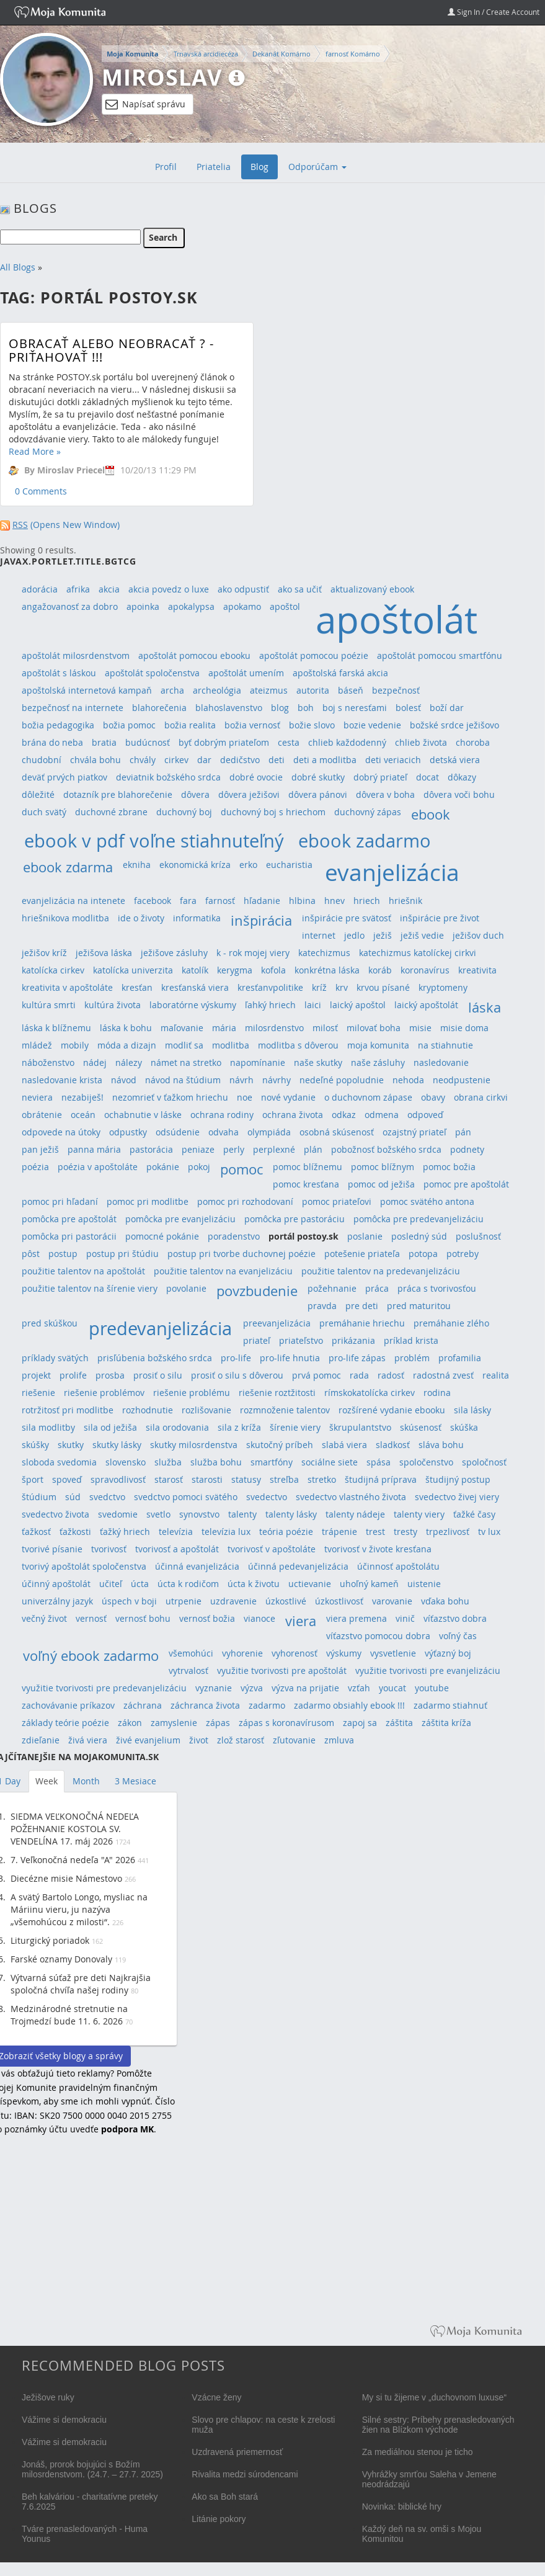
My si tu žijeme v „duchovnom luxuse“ (434, 2397)
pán (463, 1132)
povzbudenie (257, 1291)
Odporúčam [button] (317, 166)
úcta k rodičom (188, 1584)
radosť (391, 1375)
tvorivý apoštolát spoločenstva (84, 1566)
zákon (130, 1723)
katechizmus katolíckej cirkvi (417, 953)
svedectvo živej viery (457, 1497)
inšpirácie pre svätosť (346, 918)
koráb (380, 970)
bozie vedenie (372, 725)
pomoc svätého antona (427, 1201)
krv (341, 987)
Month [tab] (86, 1781)
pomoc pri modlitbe (147, 1201)
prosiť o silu (157, 1375)
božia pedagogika (58, 725)
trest (375, 1531)
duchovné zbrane (111, 812)
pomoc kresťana (306, 1184)
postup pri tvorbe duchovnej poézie (241, 1253)
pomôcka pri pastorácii (69, 1236)
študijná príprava (381, 1479)
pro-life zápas (357, 1358)
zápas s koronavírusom (286, 1723)
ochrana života (292, 1114)
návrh (241, 1080)
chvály (143, 760)
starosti (207, 1479)
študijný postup (457, 1479)
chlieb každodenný (347, 742)
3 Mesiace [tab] (135, 1781)
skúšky (35, 1445)
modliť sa (184, 1045)
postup (63, 1253)
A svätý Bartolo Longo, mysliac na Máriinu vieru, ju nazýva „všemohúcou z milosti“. (79, 1909)
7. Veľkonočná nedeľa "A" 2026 (73, 1860)
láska (484, 1007)
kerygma (234, 970)
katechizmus (324, 953)
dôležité (38, 794)
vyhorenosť (294, 1653)
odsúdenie (178, 1132)
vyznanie (213, 1688)
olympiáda (269, 1132)
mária (224, 1028)
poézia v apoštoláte (98, 1167)
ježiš (382, 935)
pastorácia (151, 1149)
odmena (382, 1114)
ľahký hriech (270, 1005)
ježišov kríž (44, 953)
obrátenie (42, 1114)
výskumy (343, 1653)
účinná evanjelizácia (197, 1566)
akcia (109, 589)
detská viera (455, 760)
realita (495, 1375)
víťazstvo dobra (455, 1618)
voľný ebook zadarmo (91, 1656)
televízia (176, 1531)
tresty (405, 1531)
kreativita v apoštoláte (67, 987)
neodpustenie (461, 1080)
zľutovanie (294, 1740)
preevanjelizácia (277, 1323)
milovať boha (374, 1028)
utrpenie (184, 1601)
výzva (252, 1688)
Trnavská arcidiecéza (206, 53)
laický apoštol (358, 1005)
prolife (73, 1375)
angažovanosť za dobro (70, 606)
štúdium (39, 1497)
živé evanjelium (148, 1740)
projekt (36, 1375)
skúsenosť (420, 1427)
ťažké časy (474, 1514)
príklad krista (411, 1340)
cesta (288, 742)
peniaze (198, 1149)
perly (233, 1149)
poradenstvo (234, 1236)
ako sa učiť (300, 589)
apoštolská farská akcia (340, 673)
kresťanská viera (195, 987)
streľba (284, 1479)
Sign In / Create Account (493, 12)
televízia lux (226, 1531)
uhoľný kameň (369, 1584)
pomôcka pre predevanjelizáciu (418, 1219)
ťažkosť (36, 1531)
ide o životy (141, 918)
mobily (75, 1045)
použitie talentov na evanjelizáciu (223, 1271)
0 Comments (41, 491)
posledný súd (419, 1236)
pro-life (236, 1358)
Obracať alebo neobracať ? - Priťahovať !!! (111, 350)
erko (248, 864)
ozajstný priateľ (414, 1132)
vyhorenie (242, 1653)
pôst (31, 1253)
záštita (399, 1723)
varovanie (392, 1601)
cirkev (176, 760)
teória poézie (286, 1531)
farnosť (220, 900)
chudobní (41, 760)
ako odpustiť (243, 589)
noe (244, 1097)
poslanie (365, 1236)
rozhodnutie (147, 1410)
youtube (432, 1688)
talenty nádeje (355, 1514)
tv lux (489, 1531)
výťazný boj (448, 1653)
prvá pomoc (316, 1375)
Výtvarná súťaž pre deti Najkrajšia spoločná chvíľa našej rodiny (81, 1984)
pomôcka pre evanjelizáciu (180, 1219)
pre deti (361, 1306)
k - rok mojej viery (253, 953)
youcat (392, 1688)
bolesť (408, 707)
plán (313, 1149)
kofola (273, 970)
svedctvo (107, 1497)
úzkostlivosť (339, 1601)
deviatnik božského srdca (168, 777)
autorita (312, 690)
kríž (319, 987)
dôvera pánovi (317, 794)
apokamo (242, 606)
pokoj (199, 1167)
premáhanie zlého (451, 1323)
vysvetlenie (393, 1653)
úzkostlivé (285, 1601)
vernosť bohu (143, 1618)
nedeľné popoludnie (341, 1080)
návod (123, 1080)
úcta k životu (254, 1584)
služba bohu (216, 1462)
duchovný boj (184, 812)
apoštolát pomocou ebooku (194, 655)
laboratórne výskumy (192, 1005)
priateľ (256, 1340)
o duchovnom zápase (368, 1097)
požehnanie (332, 1288)
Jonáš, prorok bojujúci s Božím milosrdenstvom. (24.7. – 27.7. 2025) (92, 2469)
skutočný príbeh (279, 1445)
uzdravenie (233, 1601)
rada (359, 1375)
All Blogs (17, 267)
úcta (140, 1584)
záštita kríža (446, 1723)
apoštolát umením (246, 673)
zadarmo (267, 1705)
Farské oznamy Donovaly (61, 1959)
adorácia (40, 589)
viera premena (356, 1618)
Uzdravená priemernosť (237, 2452)
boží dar (447, 707)
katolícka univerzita (133, 970)
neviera (37, 1097)
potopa (423, 1253)
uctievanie (309, 1584)
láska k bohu (126, 1028)
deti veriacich (393, 760)
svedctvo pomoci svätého (185, 1497)
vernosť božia (207, 1618)
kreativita (477, 970)
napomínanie (257, 1062)
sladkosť (393, 1445)
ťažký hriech (125, 1531)
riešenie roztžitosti (277, 1392)
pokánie (162, 1167)
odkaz (344, 1114)
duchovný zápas (367, 812)
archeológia (217, 690)
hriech (366, 900)
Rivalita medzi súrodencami (245, 2474)
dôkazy (462, 777)
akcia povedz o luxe (168, 589)
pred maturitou (419, 1306)
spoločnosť (484, 1462)
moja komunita (378, 1045)
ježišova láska (104, 953)
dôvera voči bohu (459, 794)
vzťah (359, 1688)
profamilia (459, 1358)
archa (172, 690)
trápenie (339, 1531)
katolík (195, 970)
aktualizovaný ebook (372, 589)
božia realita (190, 725)
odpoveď (425, 1114)
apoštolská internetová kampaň (87, 690)
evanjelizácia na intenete (73, 900)
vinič (405, 1618)
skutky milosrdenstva (193, 1445)
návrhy (276, 1080)
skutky (71, 1445)
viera (300, 1621)
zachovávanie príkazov (68, 1705)
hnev (334, 900)
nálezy (128, 1062)
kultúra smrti (49, 1005)
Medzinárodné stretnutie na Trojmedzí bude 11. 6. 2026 (69, 2015)
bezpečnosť (396, 690)
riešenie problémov (104, 1392)
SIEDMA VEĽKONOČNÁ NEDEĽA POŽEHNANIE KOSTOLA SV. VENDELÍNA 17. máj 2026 (75, 1828)
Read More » (35, 451)
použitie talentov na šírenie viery (89, 1288)
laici (312, 1005)
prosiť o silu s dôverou (237, 1375)
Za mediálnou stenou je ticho (417, 2452)
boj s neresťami (354, 707)
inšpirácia (261, 920)
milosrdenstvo (274, 1028)
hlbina (302, 900)
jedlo (354, 935)
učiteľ (110, 1584)
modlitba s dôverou (298, 1045)
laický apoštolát (426, 1005)
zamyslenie (174, 1723)
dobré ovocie (256, 777)
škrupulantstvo (360, 1427)
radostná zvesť (443, 1375)
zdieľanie (41, 1740)
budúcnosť (147, 742)
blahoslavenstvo (228, 707)
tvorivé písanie (52, 1549)
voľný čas (458, 1636)
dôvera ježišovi (249, 794)
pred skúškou (50, 1323)
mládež (37, 1045)
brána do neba (52, 742)
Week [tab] (46, 1781)
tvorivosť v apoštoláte (272, 1549)
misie (420, 1028)
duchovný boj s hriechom (273, 812)
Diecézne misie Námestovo (66, 1878)
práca (377, 1288)
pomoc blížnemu (307, 1167)
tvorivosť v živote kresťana (378, 1549)
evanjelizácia (392, 872)
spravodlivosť (118, 1479)
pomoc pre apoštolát (466, 1184)
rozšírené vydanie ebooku (392, 1410)
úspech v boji (129, 1601)
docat (427, 777)
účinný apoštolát (56, 1584)
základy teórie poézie (65, 1723)
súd (73, 1497)
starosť (168, 1479)
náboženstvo (48, 1062)
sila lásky (472, 1410)
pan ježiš (40, 1149)
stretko (322, 1479)
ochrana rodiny (222, 1114)
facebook (152, 900)
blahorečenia (159, 707)
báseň (350, 690)
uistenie (424, 1584)
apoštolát (396, 619)
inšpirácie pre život (439, 918)
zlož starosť (240, 1740)
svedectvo (266, 1497)
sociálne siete (329, 1462)
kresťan (137, 987)
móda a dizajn (126, 1045)
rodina (437, 1392)
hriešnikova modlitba (65, 918)
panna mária (94, 1149)
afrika (78, 589)
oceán (83, 1114)
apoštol (285, 606)
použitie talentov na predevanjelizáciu (380, 1271)
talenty (242, 1514)
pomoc (241, 1169)
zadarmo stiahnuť (450, 1705)
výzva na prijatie (305, 1688)
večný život (44, 1618)
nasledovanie (441, 1062)
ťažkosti (75, 1531)
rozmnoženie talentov (285, 1410)
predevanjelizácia (160, 1328)
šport (32, 1479)
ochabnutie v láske (143, 1114)
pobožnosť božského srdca (386, 1149)
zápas (218, 1723)
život (198, 1740)
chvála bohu (95, 760)
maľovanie (182, 1028)
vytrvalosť (188, 1670)
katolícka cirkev (53, 970)
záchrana (142, 1705)
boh (306, 707)
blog (280, 707)
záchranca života (205, 1705)
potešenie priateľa (362, 1253)
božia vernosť (252, 725)
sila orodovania (177, 1427)
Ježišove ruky (48, 2397)
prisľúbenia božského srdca (154, 1358)
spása (378, 1462)
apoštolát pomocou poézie (313, 655)
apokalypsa (191, 606)
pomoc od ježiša (381, 1184)
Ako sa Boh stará (225, 2497)
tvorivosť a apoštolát (177, 1549)
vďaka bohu (445, 1601)
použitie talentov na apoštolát (83, 1271)
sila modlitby (48, 1427)
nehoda (408, 1080)
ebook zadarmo (364, 840)
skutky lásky (116, 1445)
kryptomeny (443, 987)
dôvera (195, 794)
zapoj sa (360, 1723)
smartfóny (271, 1462)
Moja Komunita (133, 54)
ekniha (137, 864)
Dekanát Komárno (281, 53)
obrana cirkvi (481, 1097)
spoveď (67, 1479)
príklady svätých (55, 1358)
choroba (473, 742)
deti (276, 760)
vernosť (91, 1618)
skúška (464, 1427)
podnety (467, 1149)
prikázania (353, 1340)
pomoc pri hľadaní (60, 1201)
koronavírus (425, 970)
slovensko (125, 1462)
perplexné (274, 1149)
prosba (110, 1375)
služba (168, 1462)
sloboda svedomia (59, 1462)
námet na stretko (186, 1062)
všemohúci (191, 1653)
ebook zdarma (68, 867)
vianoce (259, 1618)
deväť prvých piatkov (64, 777)
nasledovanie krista (62, 1080)
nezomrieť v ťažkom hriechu (170, 1097)
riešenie (38, 1392)
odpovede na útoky (61, 1132)
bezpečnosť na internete (72, 707)
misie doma (464, 1028)
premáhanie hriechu (362, 1323)
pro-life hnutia (290, 1358)
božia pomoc (129, 725)
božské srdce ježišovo (454, 725)
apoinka (142, 606)
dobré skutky (318, 777)
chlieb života (421, 742)
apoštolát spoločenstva (152, 673)
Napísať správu (145, 104)
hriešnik (405, 900)
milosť (325, 1028)
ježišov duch (478, 935)
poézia (35, 1167)
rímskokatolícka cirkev (369, 1392)
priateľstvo (301, 1340)
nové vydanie (288, 1097)
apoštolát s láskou (59, 673)
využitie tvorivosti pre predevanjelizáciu (104, 1688)
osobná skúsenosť (336, 1132)
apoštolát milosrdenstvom (76, 655)
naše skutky (318, 1062)
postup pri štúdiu (122, 1253)
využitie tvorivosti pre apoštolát (282, 1670)
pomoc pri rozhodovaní (245, 1201)
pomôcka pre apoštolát (69, 1219)
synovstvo (199, 1514)
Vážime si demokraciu (64, 2420)
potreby (462, 1253)
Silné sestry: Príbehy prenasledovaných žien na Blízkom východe (438, 2425)
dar (204, 760)
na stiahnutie (445, 1045)
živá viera (87, 1740)
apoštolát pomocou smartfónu (439, 655)
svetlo (158, 1514)
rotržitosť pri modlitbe (67, 1410)
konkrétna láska (327, 970)
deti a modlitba (325, 760)
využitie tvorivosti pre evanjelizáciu (427, 1670)
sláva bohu (441, 1445)
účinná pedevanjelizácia (298, 1566)
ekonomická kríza (195, 864)
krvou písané (383, 987)
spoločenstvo (426, 1462)
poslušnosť (478, 1236)
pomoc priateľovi (336, 1201)
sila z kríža (239, 1427)
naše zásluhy (378, 1062)
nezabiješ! (82, 1097)
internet (318, 935)
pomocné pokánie (162, 1236)
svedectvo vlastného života (351, 1497)
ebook (430, 814)
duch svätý (44, 812)
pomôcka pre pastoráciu (294, 1219)
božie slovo (312, 725)
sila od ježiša (110, 1427)
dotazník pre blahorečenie (117, 794)
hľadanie (262, 900)
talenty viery (419, 1514)
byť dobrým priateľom (224, 742)
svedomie (118, 1514)
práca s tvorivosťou (436, 1288)
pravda (322, 1306)
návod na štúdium (183, 1080)
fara (188, 900)
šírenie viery (295, 1427)
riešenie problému (191, 1392)
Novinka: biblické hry (401, 2506)
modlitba (230, 1045)
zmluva (339, 1740)
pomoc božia (449, 1167)
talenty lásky (291, 1514)
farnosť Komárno (353, 53)
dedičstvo (240, 760)
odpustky (128, 1132)
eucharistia (289, 864)
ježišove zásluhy (174, 953)
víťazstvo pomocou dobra (378, 1636)
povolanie (186, 1288)
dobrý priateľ (380, 777)
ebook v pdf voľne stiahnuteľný (154, 840)
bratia (104, 742)
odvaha (223, 1132)
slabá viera (344, 1445)
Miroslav (162, 77)
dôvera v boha (385, 794)
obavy (433, 1097)
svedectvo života (55, 1514)
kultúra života (112, 1005)
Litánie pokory (219, 2519)
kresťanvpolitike (270, 987)
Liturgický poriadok (50, 1940)
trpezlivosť (447, 1531)
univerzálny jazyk (57, 1601)
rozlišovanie (206, 1410)
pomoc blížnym (382, 1167)
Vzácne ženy (216, 2397)
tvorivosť (108, 1549)
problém (412, 1358)
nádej (95, 1062)
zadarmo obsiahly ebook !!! (349, 1705)
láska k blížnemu (56, 1028)
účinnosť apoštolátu (398, 1566)
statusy (246, 1479)
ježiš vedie (422, 935)
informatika (197, 918)
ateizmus (269, 690)
